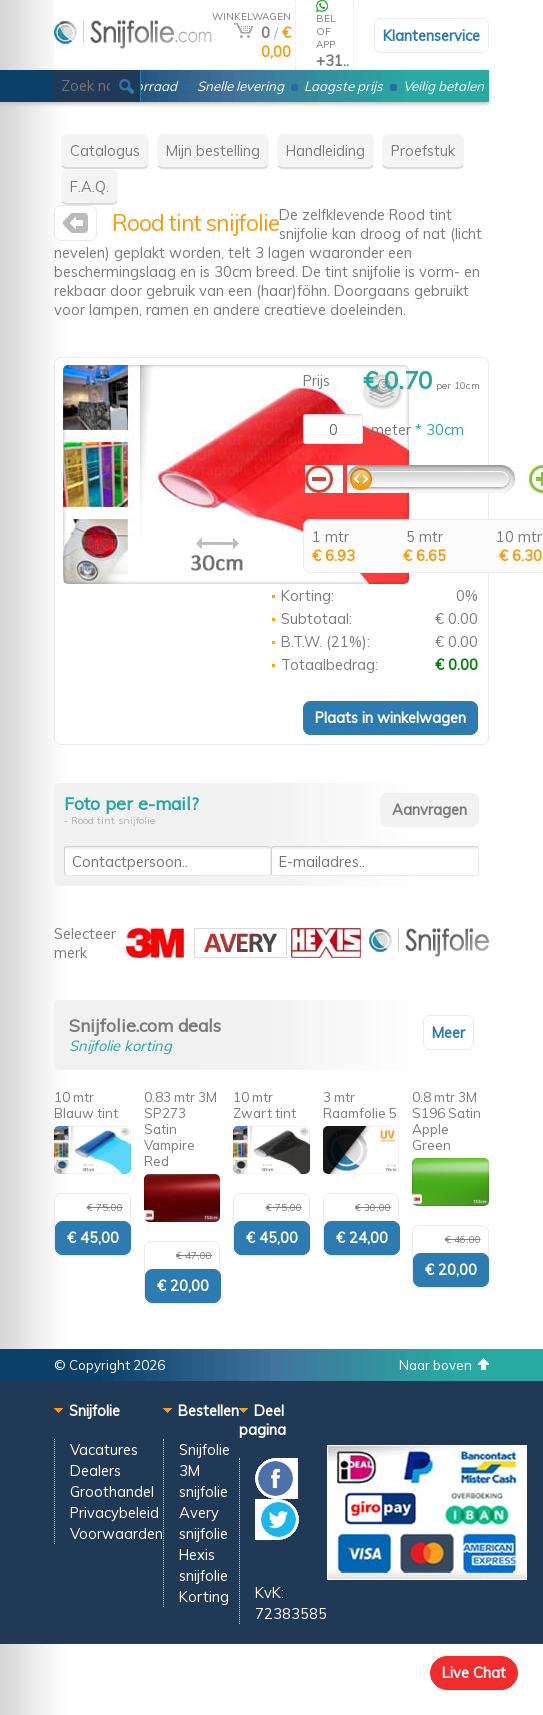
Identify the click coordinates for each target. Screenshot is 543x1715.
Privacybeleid (114, 1512)
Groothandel (112, 1491)
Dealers (95, 1470)
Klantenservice (431, 35)
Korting (204, 1596)
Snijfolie (204, 1449)
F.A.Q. (89, 186)
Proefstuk (423, 150)
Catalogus (105, 150)
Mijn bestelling (213, 150)
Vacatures (104, 1449)
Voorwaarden (116, 1533)
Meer (448, 1032)
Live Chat (474, 1672)
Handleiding (325, 150)
